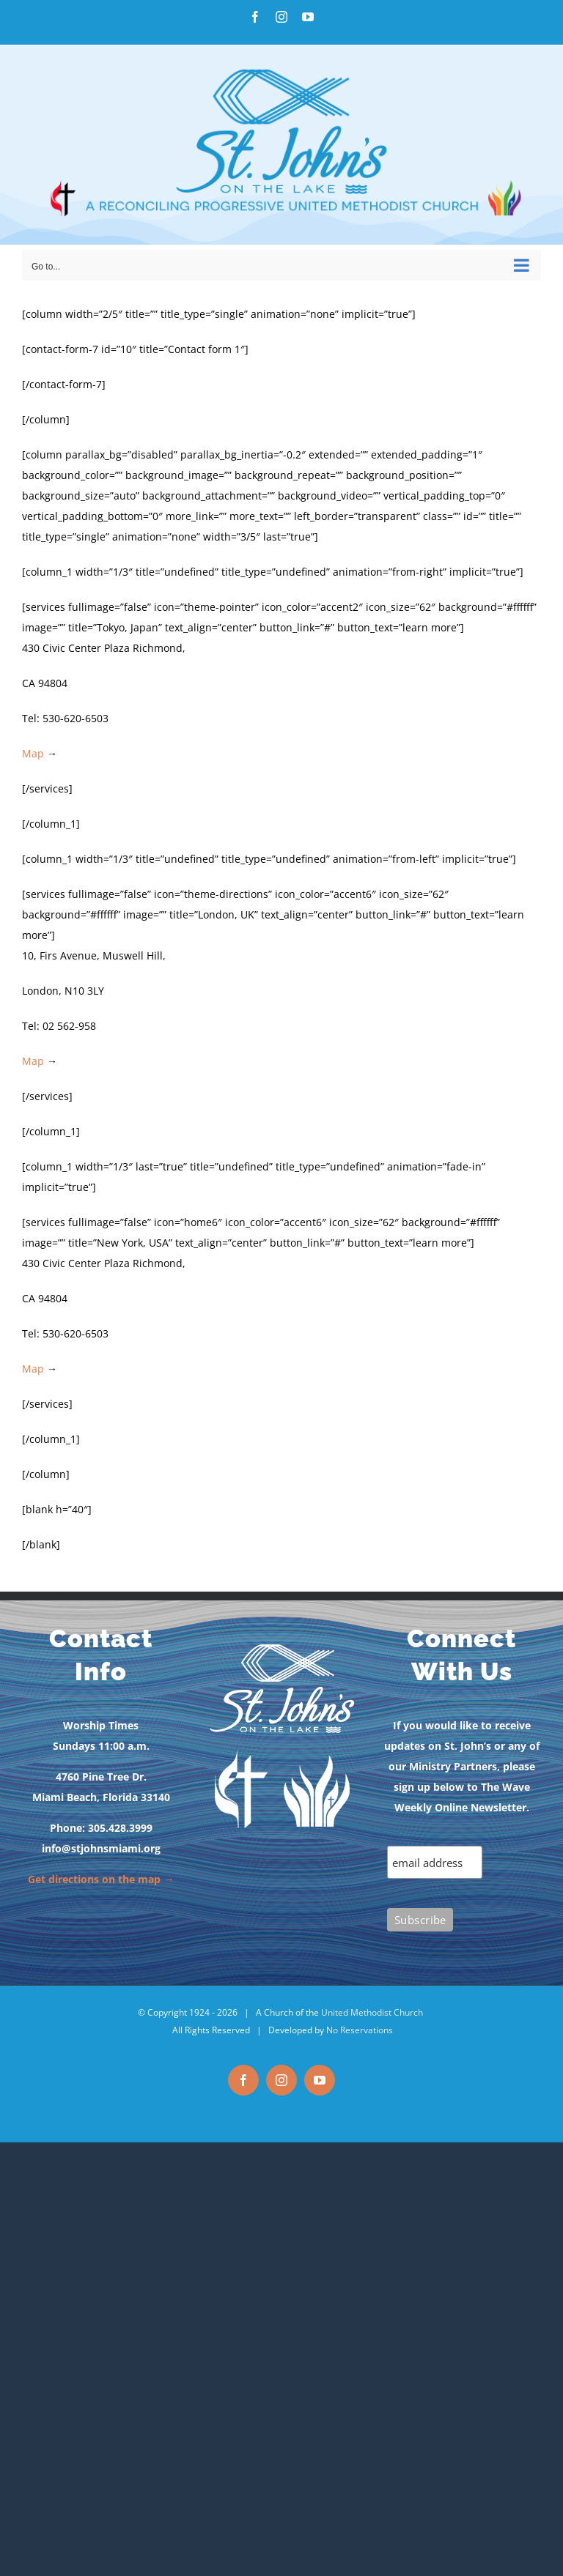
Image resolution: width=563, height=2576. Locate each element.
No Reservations (359, 2030)
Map (33, 753)
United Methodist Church (372, 2012)
